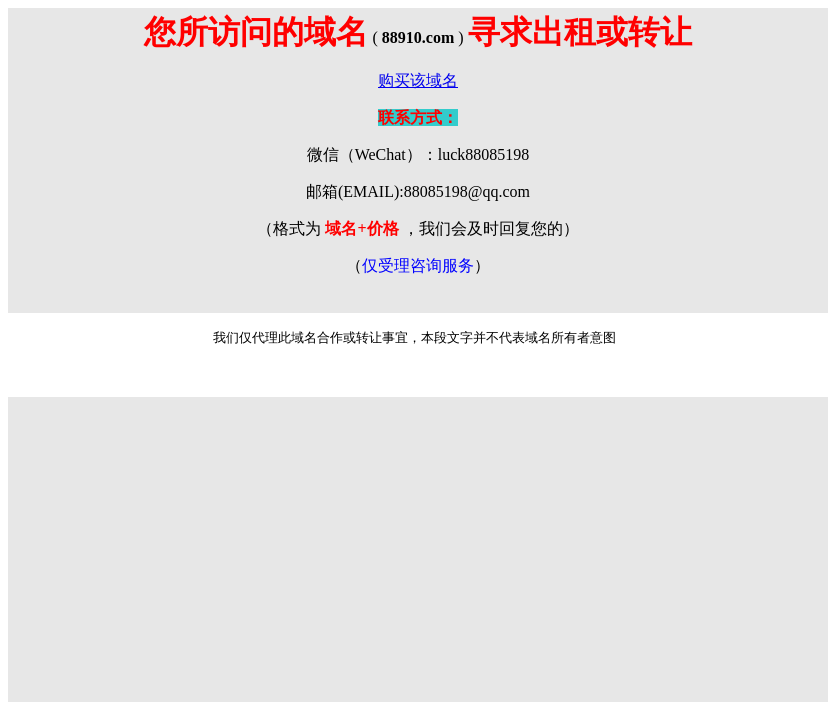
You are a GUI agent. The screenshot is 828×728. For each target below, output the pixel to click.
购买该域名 (418, 80)
